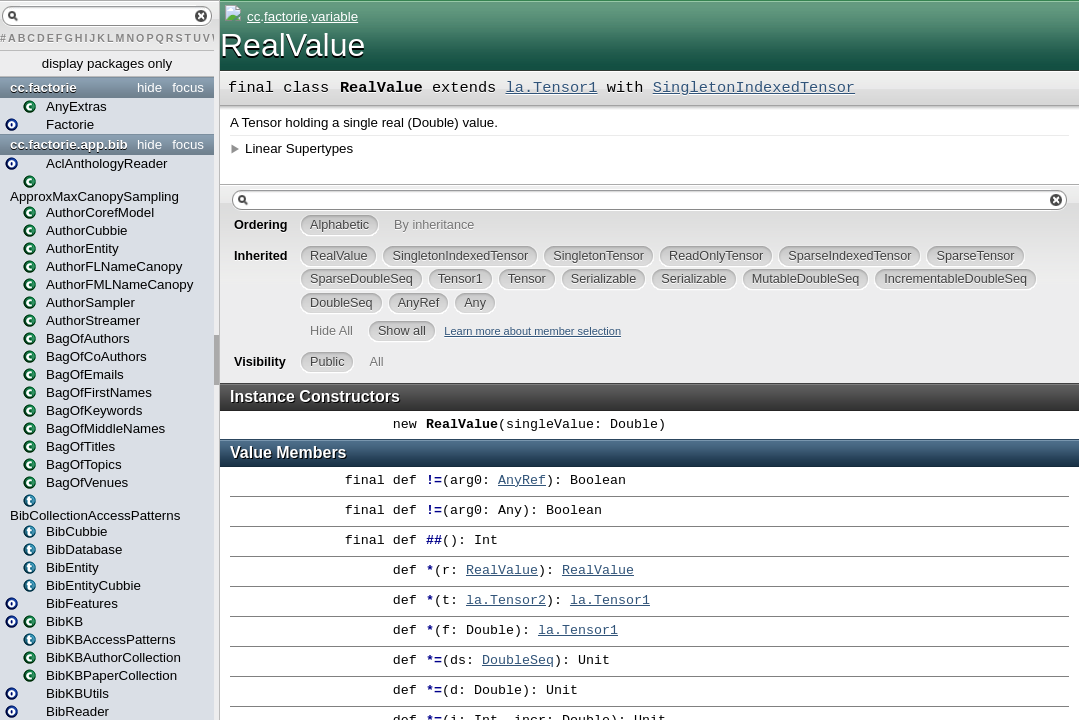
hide (149, 87)
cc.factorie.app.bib (69, 144)
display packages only (107, 63)
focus (188, 87)
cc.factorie (43, 87)
